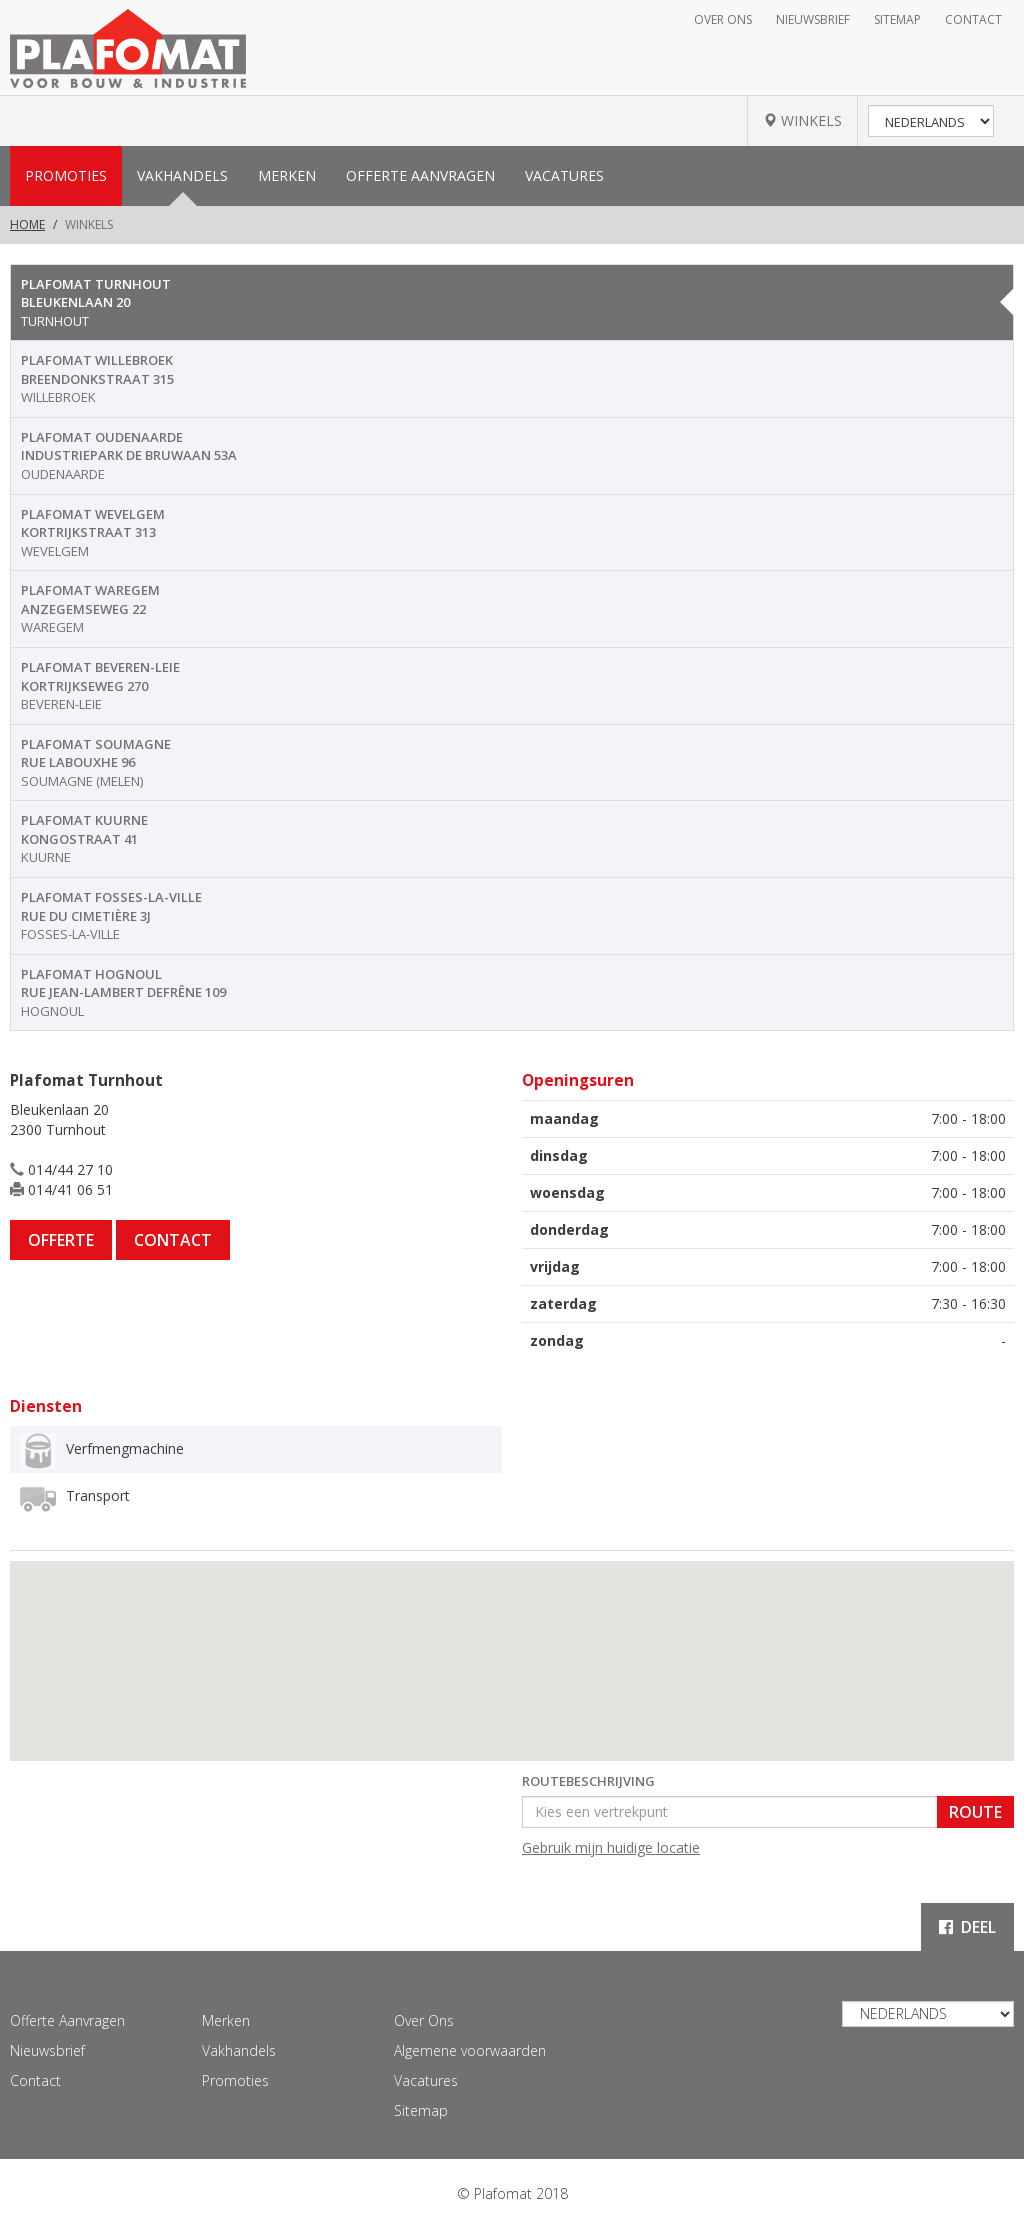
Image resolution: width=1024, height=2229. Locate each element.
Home (27, 224)
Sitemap (897, 19)
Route (975, 1812)
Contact (973, 19)
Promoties (66, 175)
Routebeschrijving (588, 1781)
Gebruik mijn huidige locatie (611, 1847)
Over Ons (723, 19)
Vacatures (564, 175)
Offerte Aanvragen (420, 175)
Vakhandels (182, 175)
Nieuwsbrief (813, 19)
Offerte (61, 1240)
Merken (287, 175)
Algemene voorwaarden (470, 2050)
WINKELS (802, 120)
